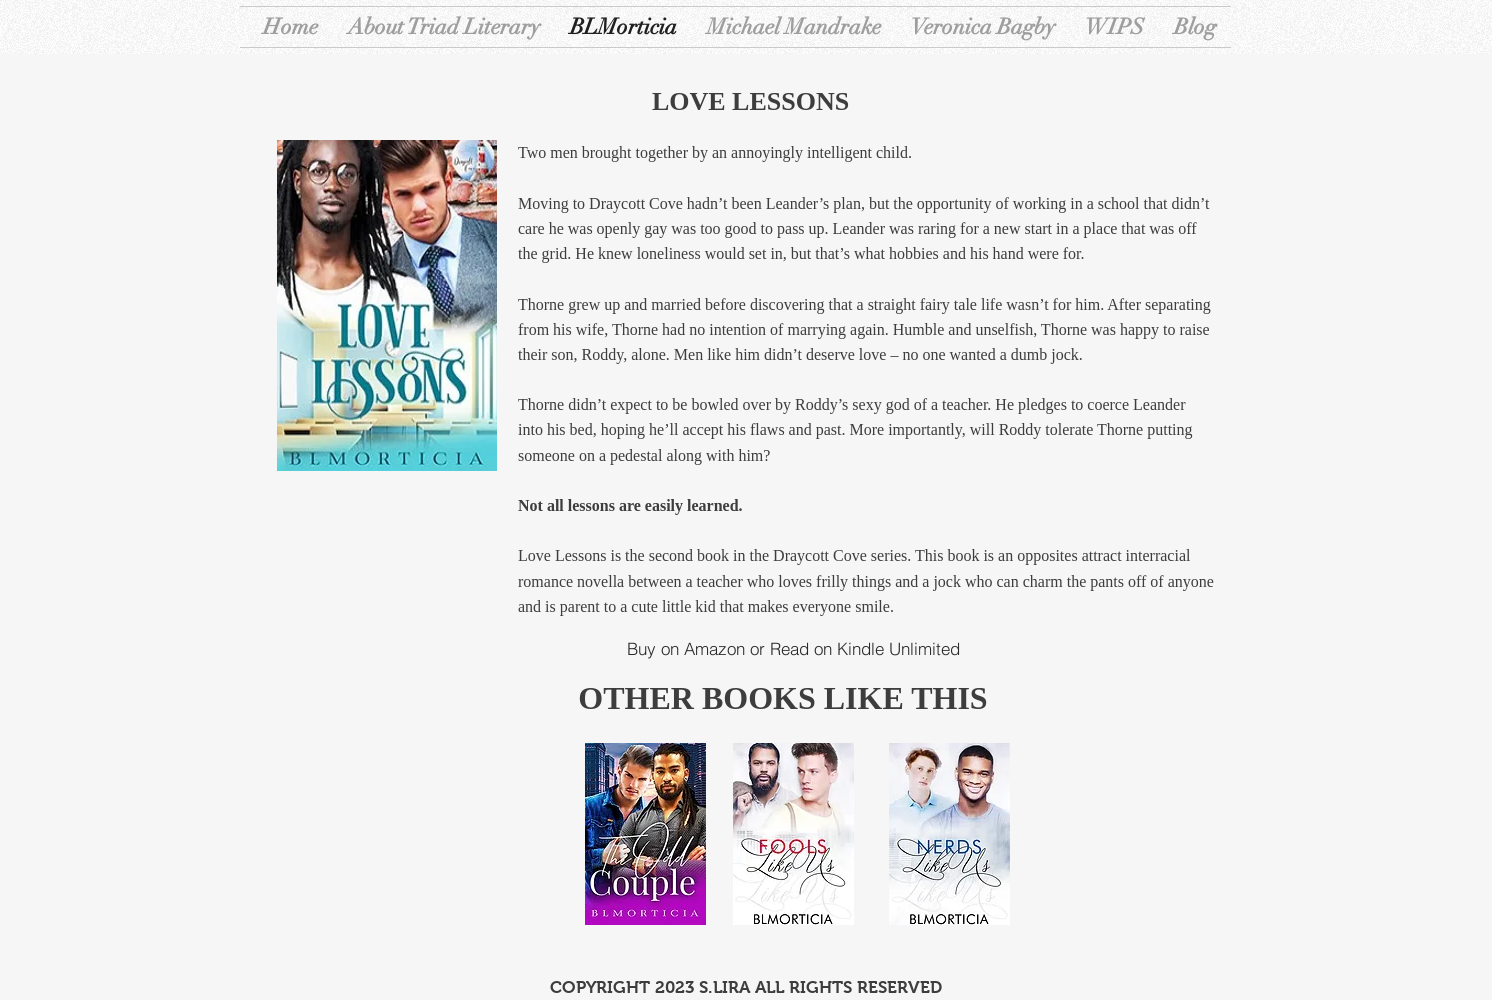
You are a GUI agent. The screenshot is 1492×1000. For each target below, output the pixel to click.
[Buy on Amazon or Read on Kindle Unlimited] (793, 649)
